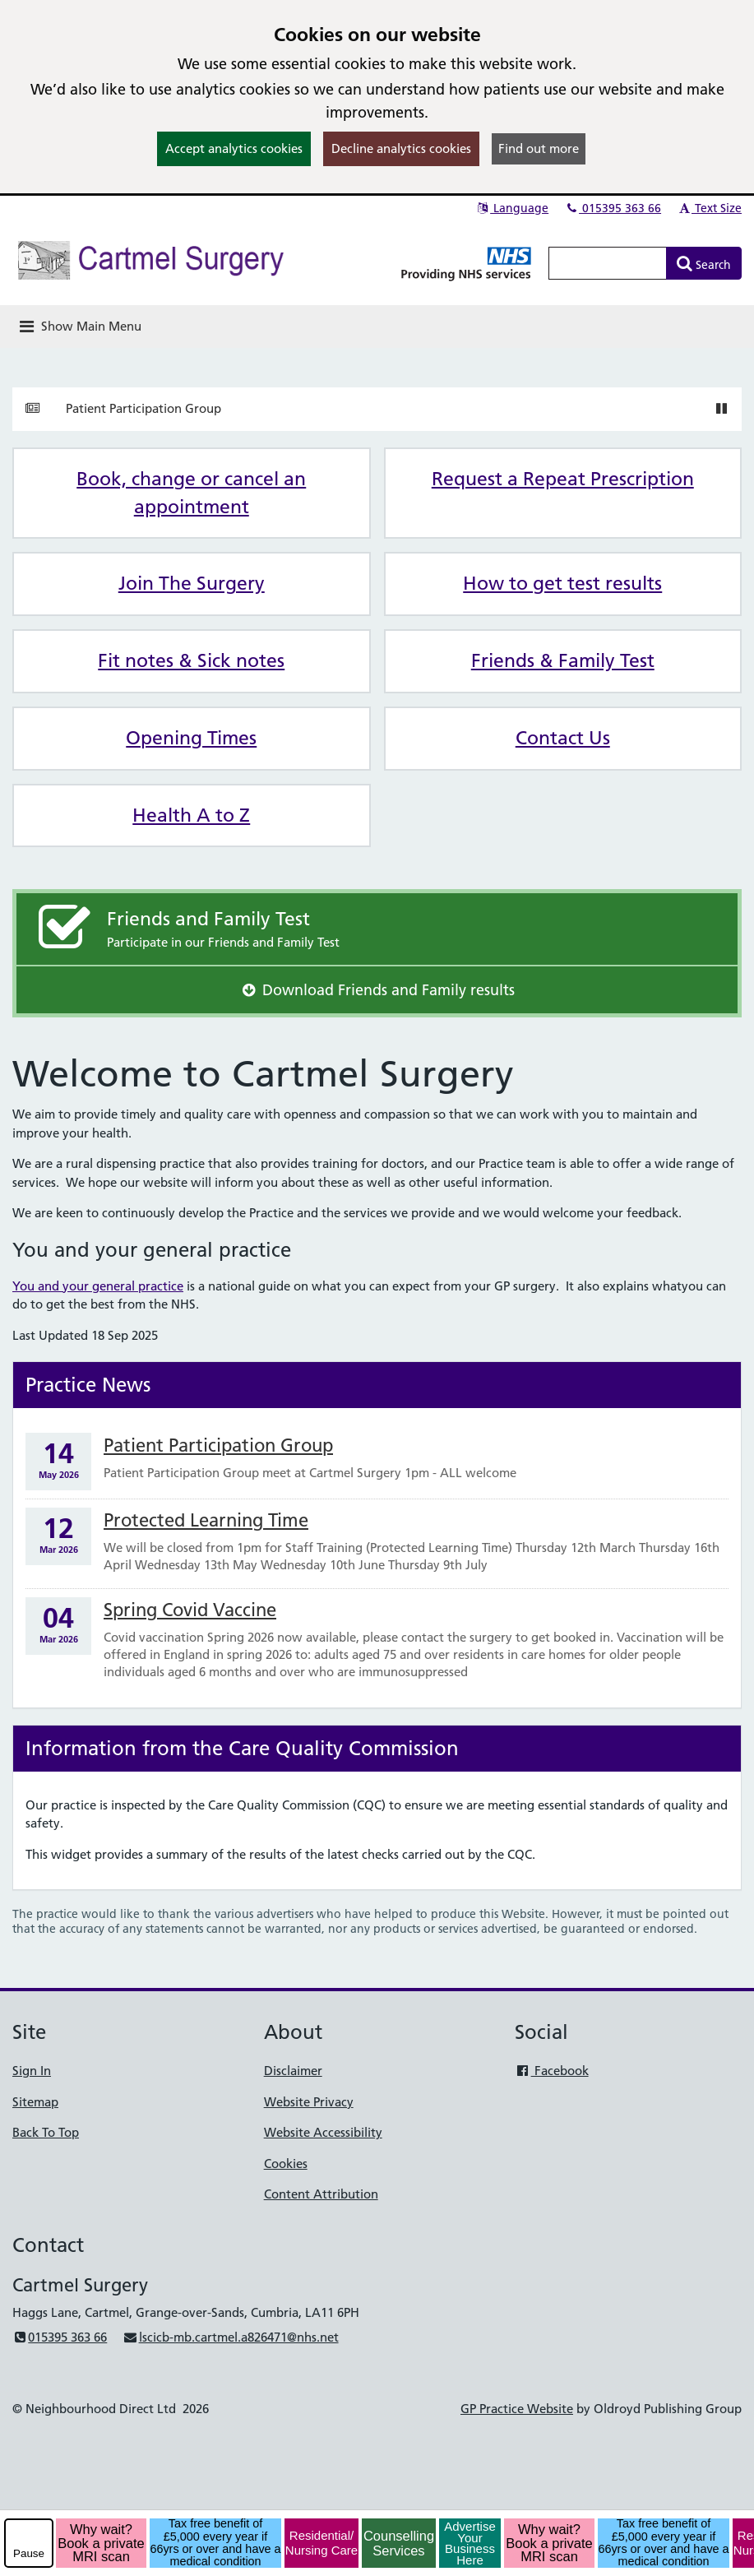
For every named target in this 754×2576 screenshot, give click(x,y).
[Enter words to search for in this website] (607, 263)
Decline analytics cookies (401, 148)
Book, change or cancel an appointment (191, 492)
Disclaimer (293, 2070)
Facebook (551, 2070)
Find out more (538, 148)
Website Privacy (309, 2102)
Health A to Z (191, 815)
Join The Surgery (191, 583)
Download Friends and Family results (377, 989)
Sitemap (35, 2102)
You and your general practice (97, 1286)
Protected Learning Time (206, 1520)
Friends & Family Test (563, 660)
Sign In (31, 2070)
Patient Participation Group (143, 408)
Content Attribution (321, 2194)
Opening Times (191, 737)
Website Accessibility (323, 2132)
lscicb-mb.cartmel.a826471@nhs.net (230, 2337)
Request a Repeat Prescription (563, 478)
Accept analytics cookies (234, 148)
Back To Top (45, 2132)
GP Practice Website (516, 2408)
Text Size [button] (709, 208)
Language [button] (511, 208)
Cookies (286, 2163)
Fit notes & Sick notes (191, 660)
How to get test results (562, 583)
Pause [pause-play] (28, 2553)
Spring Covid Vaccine (190, 1610)
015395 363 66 (612, 208)
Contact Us (563, 737)
